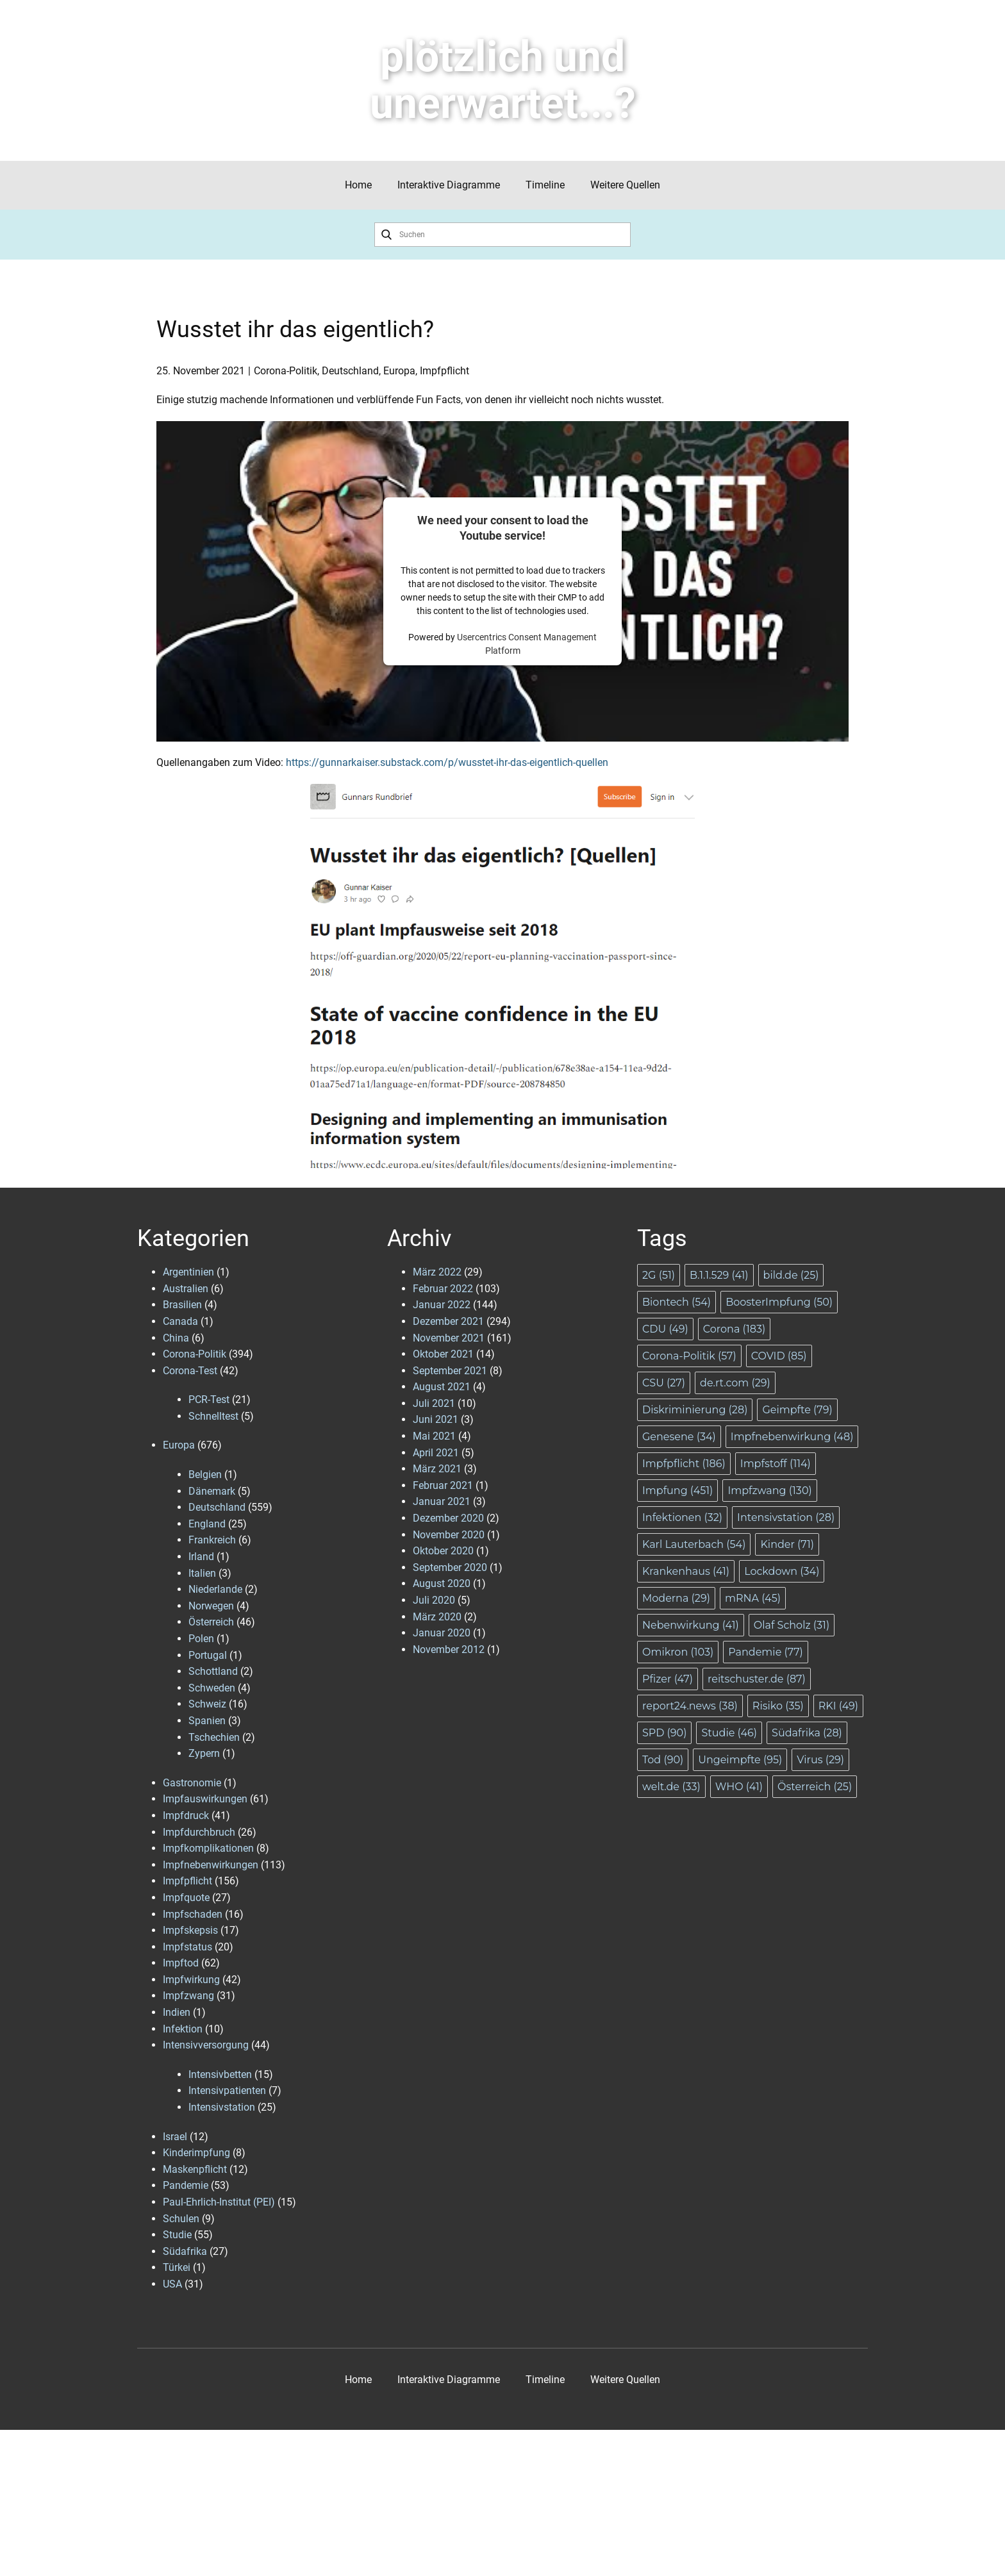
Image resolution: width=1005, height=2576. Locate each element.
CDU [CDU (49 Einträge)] (665, 1329)
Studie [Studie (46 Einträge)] (729, 1733)
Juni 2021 (435, 1419)
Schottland (213, 1671)
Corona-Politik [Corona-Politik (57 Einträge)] (689, 1356)
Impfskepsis (190, 1930)
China (176, 1338)
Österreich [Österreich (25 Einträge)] (814, 1787)
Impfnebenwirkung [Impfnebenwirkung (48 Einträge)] (792, 1437)
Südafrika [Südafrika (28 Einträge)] (807, 1733)
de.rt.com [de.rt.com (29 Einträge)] (735, 1383)
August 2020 (441, 1583)
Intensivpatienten (227, 2090)
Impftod (181, 1963)
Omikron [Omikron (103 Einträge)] (677, 1652)
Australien (185, 1289)
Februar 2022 (443, 1289)
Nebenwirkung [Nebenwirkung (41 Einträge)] (690, 1625)
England (207, 1524)
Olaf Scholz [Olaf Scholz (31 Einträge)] (791, 1625)
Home (358, 185)
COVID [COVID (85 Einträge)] (779, 1356)
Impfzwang (188, 1996)
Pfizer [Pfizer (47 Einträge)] (667, 1679)
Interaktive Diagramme (448, 185)
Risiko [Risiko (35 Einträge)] (778, 1706)
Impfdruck (186, 1815)
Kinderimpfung (196, 2153)
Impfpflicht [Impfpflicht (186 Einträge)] (684, 1464)
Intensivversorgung (206, 2045)
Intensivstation (221, 2107)
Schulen (181, 2219)
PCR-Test (208, 1399)
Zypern (204, 1753)
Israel (175, 2137)
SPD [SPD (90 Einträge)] (664, 1733)
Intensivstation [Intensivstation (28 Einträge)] (786, 1517)
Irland (201, 1556)
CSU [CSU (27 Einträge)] (663, 1383)
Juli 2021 (434, 1403)
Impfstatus (187, 1947)
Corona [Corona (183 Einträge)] (734, 1329)
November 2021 (449, 1338)
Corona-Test (190, 1371)
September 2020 (450, 1567)
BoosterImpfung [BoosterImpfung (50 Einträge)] (779, 1302)
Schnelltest (213, 1416)
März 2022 (437, 1272)
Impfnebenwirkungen (210, 1865)
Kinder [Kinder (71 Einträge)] (787, 1544)
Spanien (207, 1721)
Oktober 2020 (443, 1551)
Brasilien (182, 1305)
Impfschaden (192, 1914)
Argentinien (188, 1272)
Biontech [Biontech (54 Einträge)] (676, 1302)
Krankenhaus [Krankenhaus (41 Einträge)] (685, 1571)
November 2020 (449, 1535)
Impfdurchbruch (199, 1832)
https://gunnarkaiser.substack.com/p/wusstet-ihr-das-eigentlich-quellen (447, 762)
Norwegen (211, 1606)
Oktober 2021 (443, 1354)
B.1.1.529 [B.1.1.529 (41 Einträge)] (719, 1275)
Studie (177, 2235)
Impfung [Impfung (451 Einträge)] (677, 1490)
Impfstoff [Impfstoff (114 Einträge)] (775, 1464)
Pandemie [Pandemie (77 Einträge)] (765, 1652)
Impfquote (186, 1897)
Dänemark (211, 1491)
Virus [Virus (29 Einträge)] (820, 1760)
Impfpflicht (444, 371)
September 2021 (450, 1371)
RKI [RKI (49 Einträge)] (838, 1706)
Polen (201, 1639)
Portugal (207, 1655)
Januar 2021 (441, 1501)
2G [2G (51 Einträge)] (658, 1275)
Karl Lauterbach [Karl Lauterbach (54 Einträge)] (693, 1544)
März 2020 (437, 1617)
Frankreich (212, 1540)
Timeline (545, 185)
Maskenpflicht (195, 2169)
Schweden (211, 1688)
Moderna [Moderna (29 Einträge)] (676, 1598)
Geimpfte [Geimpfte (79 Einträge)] (797, 1410)
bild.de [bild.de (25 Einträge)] (791, 1275)
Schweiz (207, 1704)
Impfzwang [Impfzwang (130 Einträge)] (769, 1490)
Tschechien (214, 1737)
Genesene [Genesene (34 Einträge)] (679, 1437)
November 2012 (449, 1649)
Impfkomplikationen (208, 1848)
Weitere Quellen (625, 185)
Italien (202, 1573)
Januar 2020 (441, 1633)
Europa (399, 371)
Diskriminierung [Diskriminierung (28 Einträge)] (694, 1410)
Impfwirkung (191, 1980)
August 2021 (441, 1387)
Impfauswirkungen (205, 1799)
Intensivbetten (220, 2074)
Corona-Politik (285, 371)
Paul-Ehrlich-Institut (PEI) (219, 2202)
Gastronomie (192, 1783)
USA (172, 2284)
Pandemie (185, 2185)
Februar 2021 (443, 1485)
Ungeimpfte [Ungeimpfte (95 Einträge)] (740, 1760)
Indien (176, 2012)
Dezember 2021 (448, 1321)
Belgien (205, 1474)
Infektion (183, 2029)
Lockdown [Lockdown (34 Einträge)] (781, 1571)
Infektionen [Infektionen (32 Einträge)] (682, 1517)
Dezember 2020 (448, 1518)
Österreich (211, 1622)
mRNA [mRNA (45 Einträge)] (753, 1598)
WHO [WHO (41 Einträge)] (739, 1787)
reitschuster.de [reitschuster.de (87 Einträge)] (757, 1679)
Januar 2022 (441, 1305)
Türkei (176, 2267)
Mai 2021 (434, 1436)
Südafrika (185, 2251)
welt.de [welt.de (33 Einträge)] (671, 1787)
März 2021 (437, 1469)
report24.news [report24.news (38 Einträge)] (690, 1706)
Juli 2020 (434, 1600)
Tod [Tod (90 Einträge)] (662, 1760)
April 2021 (436, 1453)
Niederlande (215, 1589)
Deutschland (350, 371)
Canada (180, 1321)
